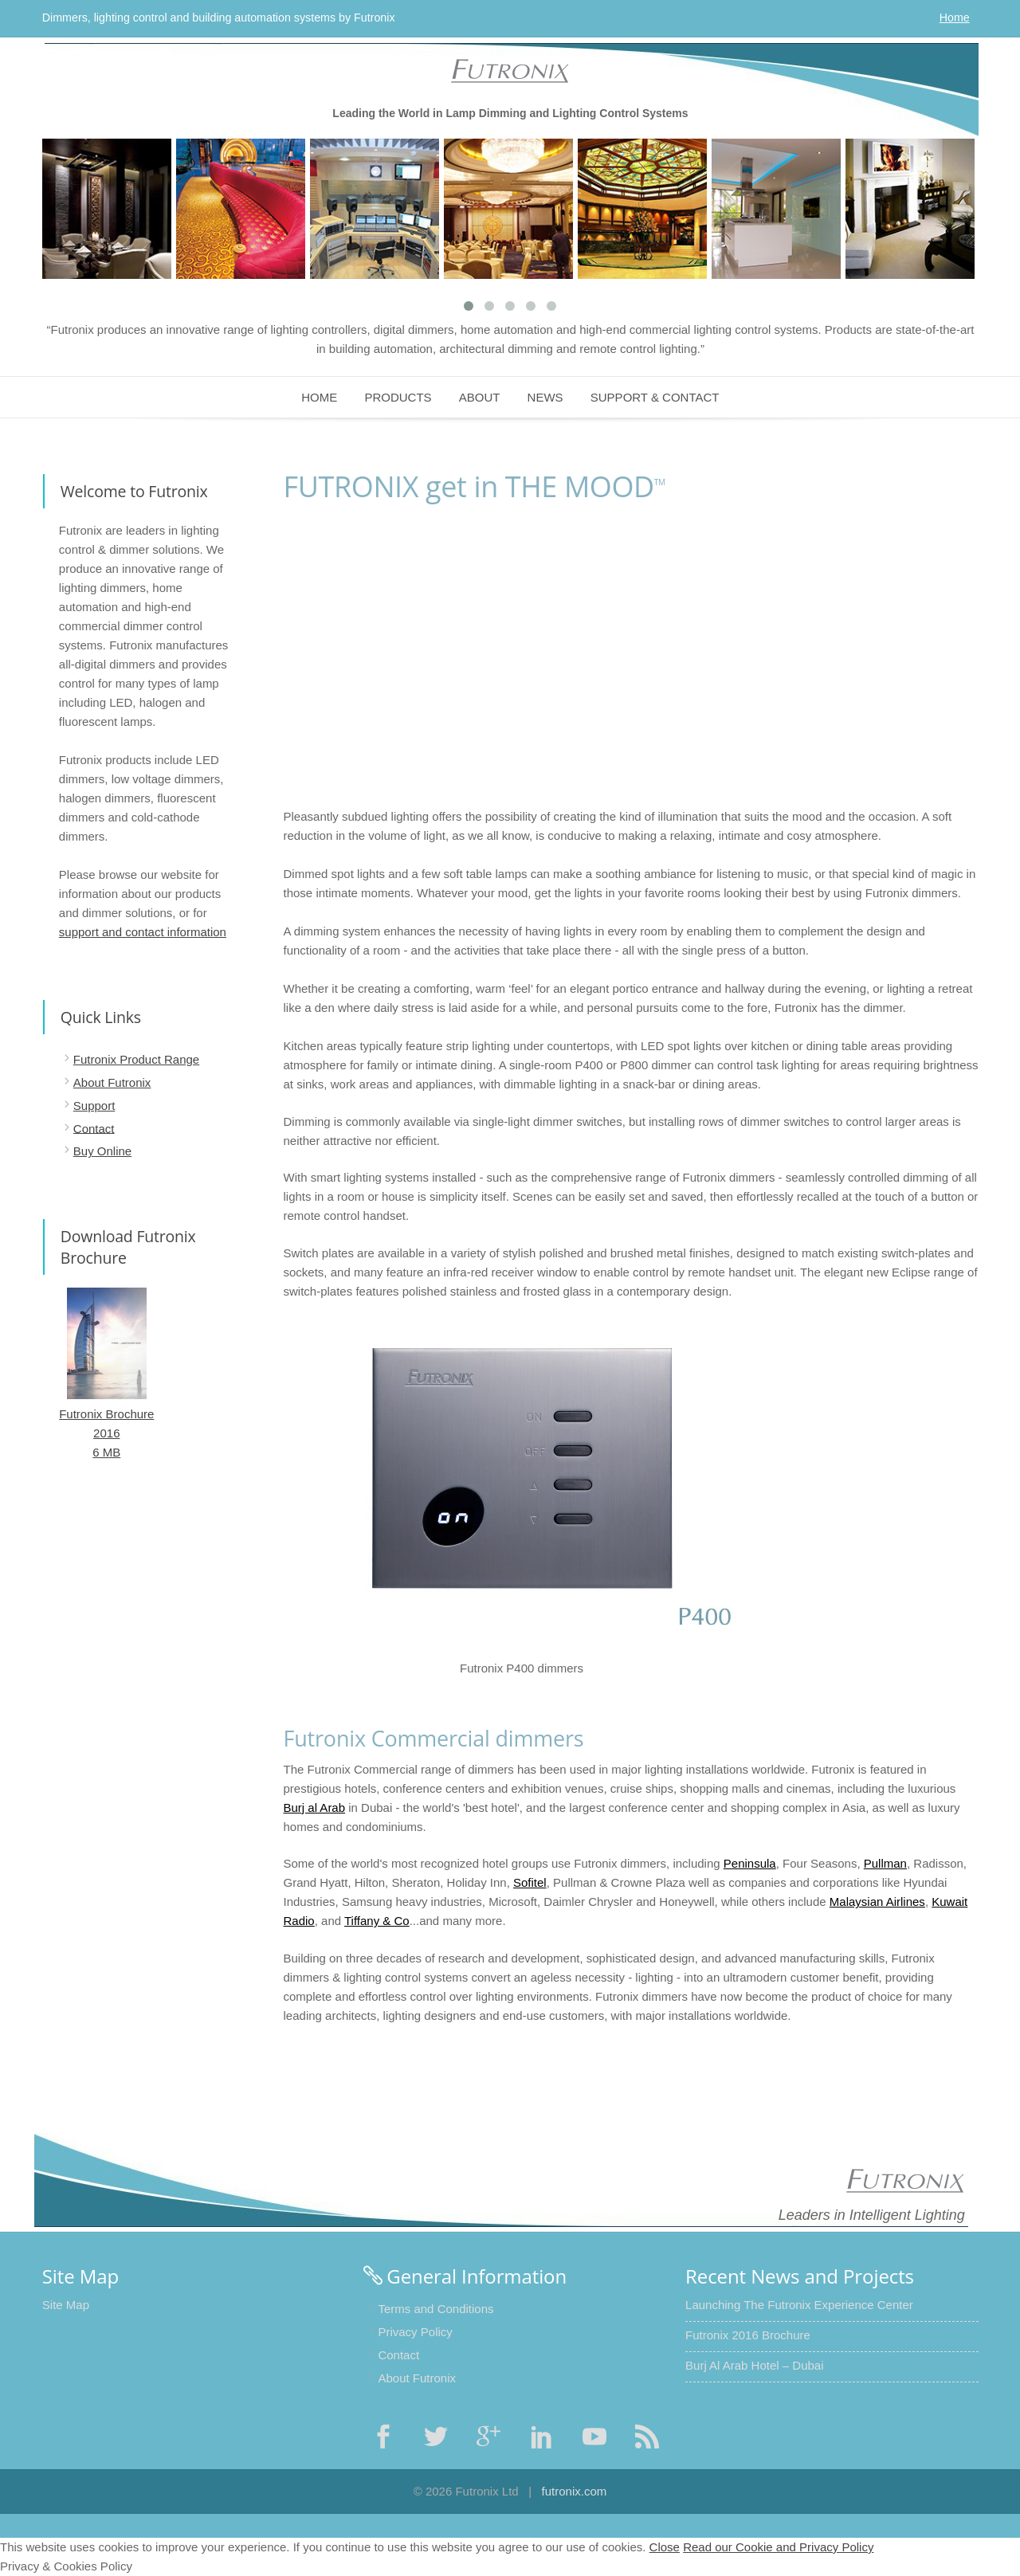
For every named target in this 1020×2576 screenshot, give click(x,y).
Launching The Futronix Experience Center (799, 2304)
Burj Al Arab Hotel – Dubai (754, 2365)
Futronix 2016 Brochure (747, 2335)
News (545, 397)
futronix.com (574, 2491)
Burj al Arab (315, 1807)
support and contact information (142, 932)
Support (94, 1105)
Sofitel (530, 1882)
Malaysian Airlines (877, 1901)
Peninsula (750, 1863)
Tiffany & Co (377, 1920)
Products (397, 397)
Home (955, 17)
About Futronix (112, 1082)
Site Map (65, 2304)
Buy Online (102, 1151)
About (479, 397)
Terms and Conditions (435, 2308)
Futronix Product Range (136, 1059)
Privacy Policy (415, 2332)
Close (664, 2547)
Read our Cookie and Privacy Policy (778, 2547)
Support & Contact (655, 397)
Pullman (885, 1863)
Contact (94, 1128)
